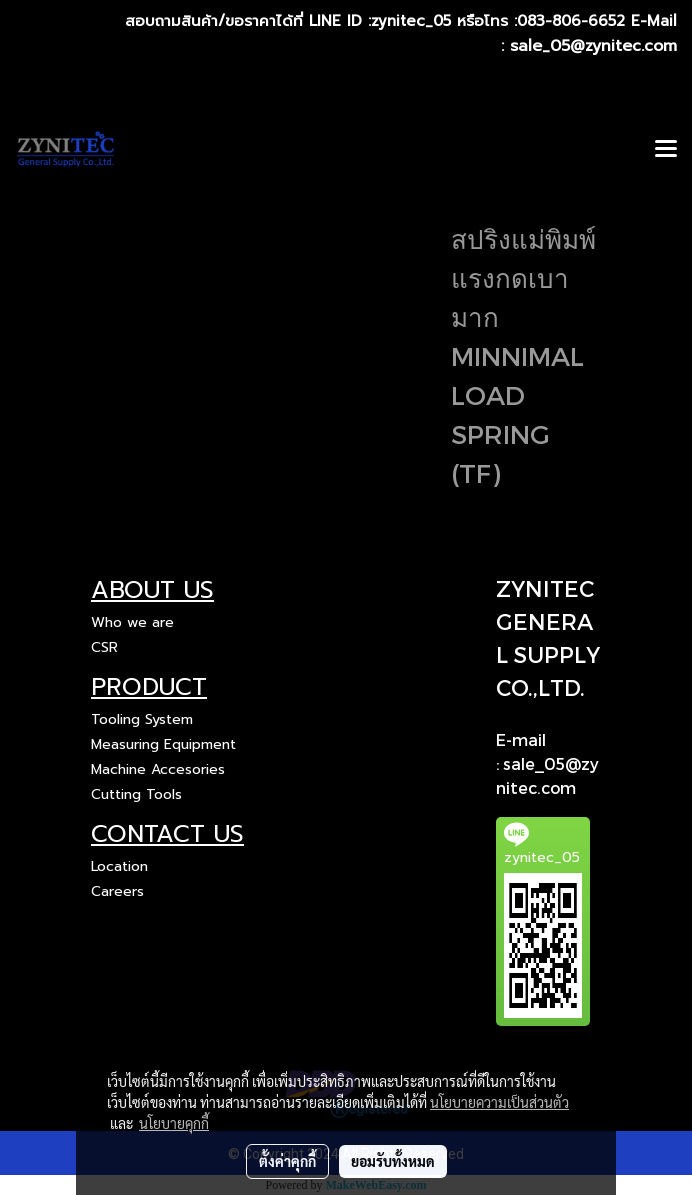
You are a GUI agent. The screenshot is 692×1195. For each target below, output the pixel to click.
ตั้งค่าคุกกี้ (287, 1161)
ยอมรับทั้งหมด (393, 1161)
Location (119, 866)
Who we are (132, 622)
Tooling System (142, 719)
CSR (104, 647)
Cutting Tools (136, 794)
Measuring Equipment (163, 744)
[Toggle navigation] (666, 150)
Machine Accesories (158, 769)
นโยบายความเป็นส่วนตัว (499, 1102)
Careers (117, 891)
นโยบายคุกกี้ (174, 1123)
